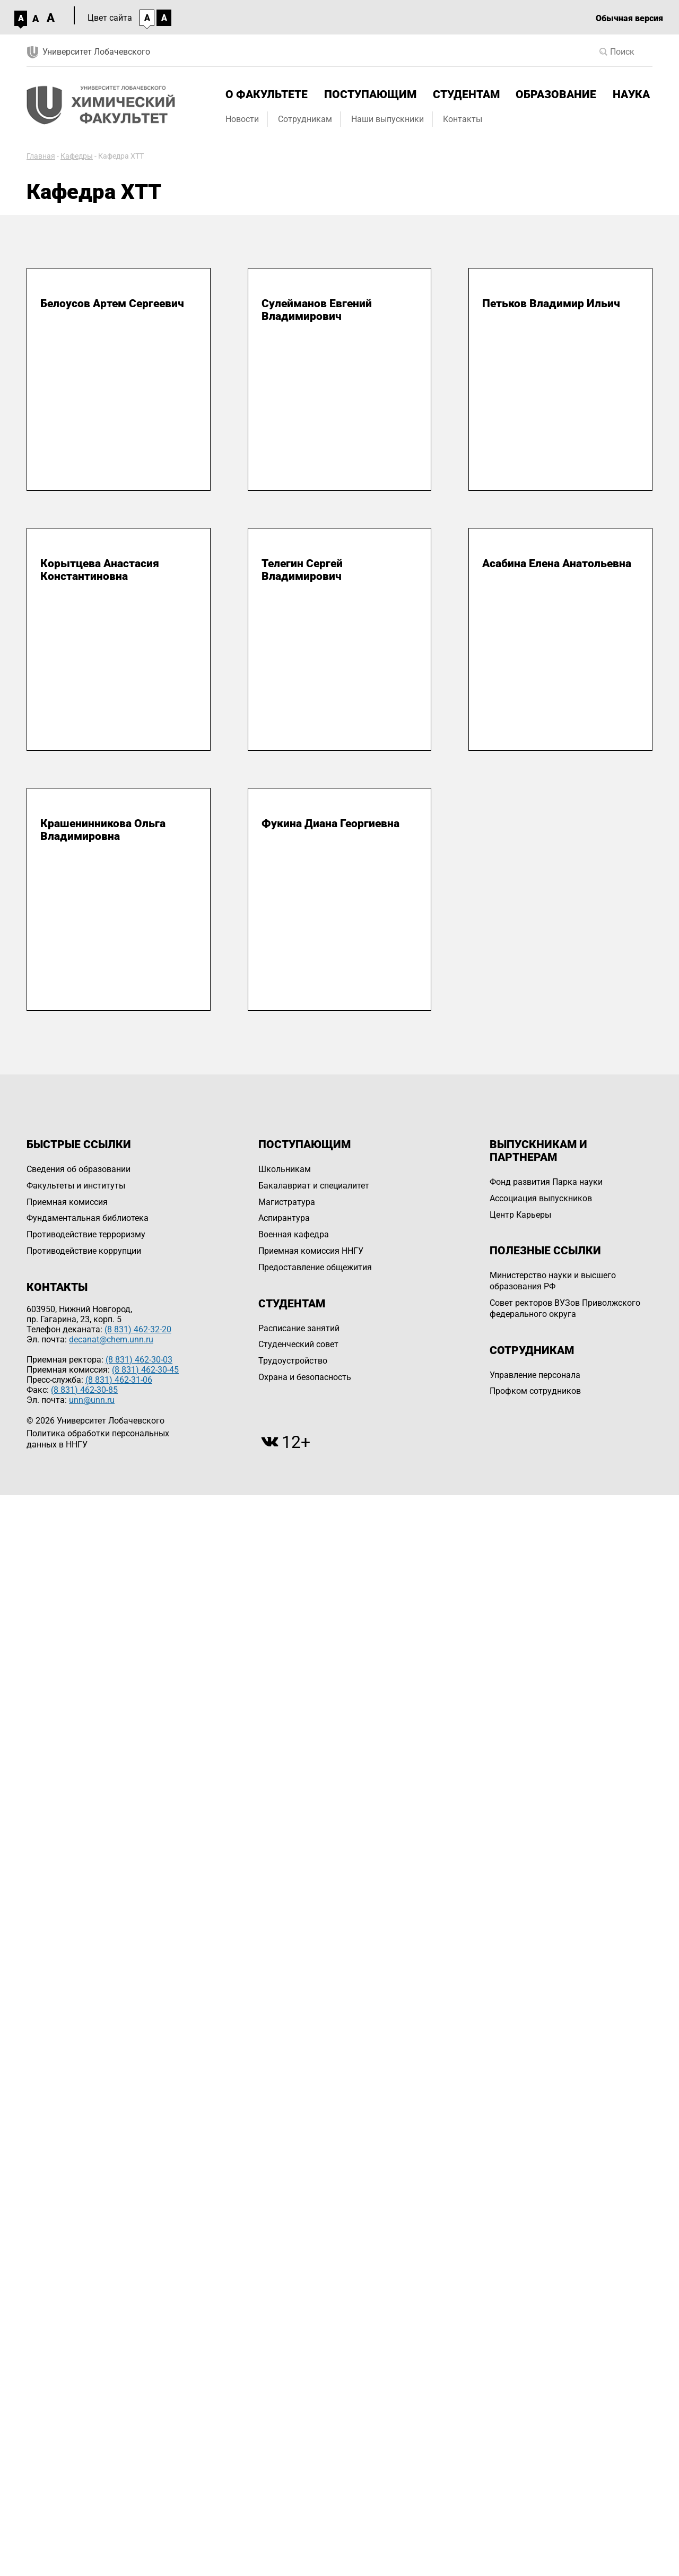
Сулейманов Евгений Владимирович (317, 310)
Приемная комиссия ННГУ (310, 1251)
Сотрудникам (305, 119)
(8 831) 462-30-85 (84, 1390)
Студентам (466, 94)
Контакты (462, 119)
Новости (242, 119)
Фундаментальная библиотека (88, 1218)
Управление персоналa (535, 1375)
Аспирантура (284, 1218)
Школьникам (284, 1169)
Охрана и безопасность (304, 1377)
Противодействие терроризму (86, 1234)
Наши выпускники (387, 119)
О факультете (266, 94)
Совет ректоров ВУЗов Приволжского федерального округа (565, 1308)
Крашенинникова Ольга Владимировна (103, 830)
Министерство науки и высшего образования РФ (553, 1280)
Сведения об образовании (78, 1169)
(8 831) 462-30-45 (145, 1370)
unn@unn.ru (92, 1400)
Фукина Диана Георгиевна (330, 823)
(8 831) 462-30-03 (139, 1360)
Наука (631, 94)
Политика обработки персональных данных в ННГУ (98, 1439)
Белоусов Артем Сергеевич (112, 303)
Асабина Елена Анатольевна (556, 563)
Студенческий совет (298, 1344)
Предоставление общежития (315, 1267)
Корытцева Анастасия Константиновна (99, 570)
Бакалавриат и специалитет (313, 1186)
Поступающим (370, 94)
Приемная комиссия (67, 1202)
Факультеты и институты (76, 1186)
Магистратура (286, 1202)
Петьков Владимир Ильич (551, 303)
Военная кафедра (293, 1234)
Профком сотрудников (535, 1391)
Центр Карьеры (520, 1215)
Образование (556, 94)
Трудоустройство (292, 1361)
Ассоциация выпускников (541, 1198)
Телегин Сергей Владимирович (302, 570)
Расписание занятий (299, 1328)
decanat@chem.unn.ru (111, 1339)
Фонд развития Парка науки (546, 1182)
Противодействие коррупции (84, 1251)
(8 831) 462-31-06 (118, 1380)
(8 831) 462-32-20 (138, 1329)
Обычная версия (629, 18)
